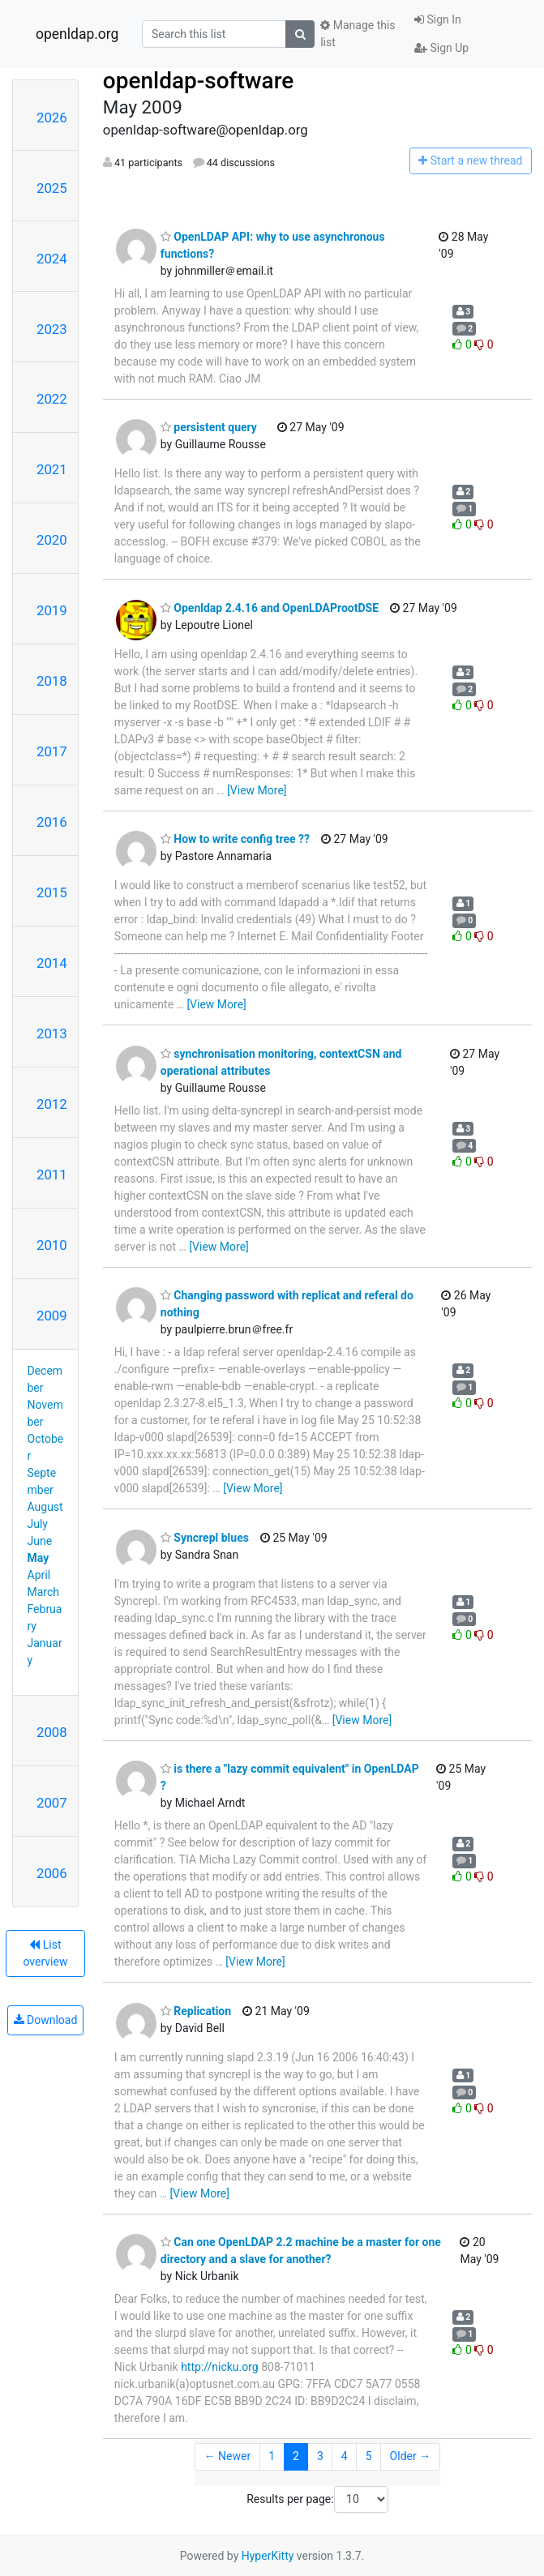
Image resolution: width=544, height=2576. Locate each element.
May (38, 1557)
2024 (51, 258)
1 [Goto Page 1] (271, 2456)
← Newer (227, 2456)
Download (46, 2019)
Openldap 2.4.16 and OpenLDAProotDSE (270, 607)
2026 (51, 117)
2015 (51, 892)
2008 (51, 1732)
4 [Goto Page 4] (344, 2456)
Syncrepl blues (205, 1537)
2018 (51, 681)
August (45, 1506)
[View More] (256, 790)
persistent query (209, 427)
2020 (51, 540)
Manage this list (357, 34)
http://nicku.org (220, 2366)
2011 (51, 1174)
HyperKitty (268, 2555)
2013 (51, 1033)
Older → (410, 2456)
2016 (51, 822)
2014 (51, 963)
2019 (51, 610)
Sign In (437, 19)
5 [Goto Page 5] (369, 2456)
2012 (51, 1104)
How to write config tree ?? (235, 838)
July (38, 1523)
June (40, 1540)
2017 (51, 751)
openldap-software (198, 80)
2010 (51, 1245)
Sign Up (441, 47)
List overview (45, 1953)
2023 (51, 329)
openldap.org (77, 34)
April (39, 1574)
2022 (51, 399)
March (44, 1591)
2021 (51, 469)
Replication (196, 2011)
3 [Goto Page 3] (320, 2456)
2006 (51, 1873)
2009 (51, 1315)
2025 (51, 188)
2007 (51, 1803)
